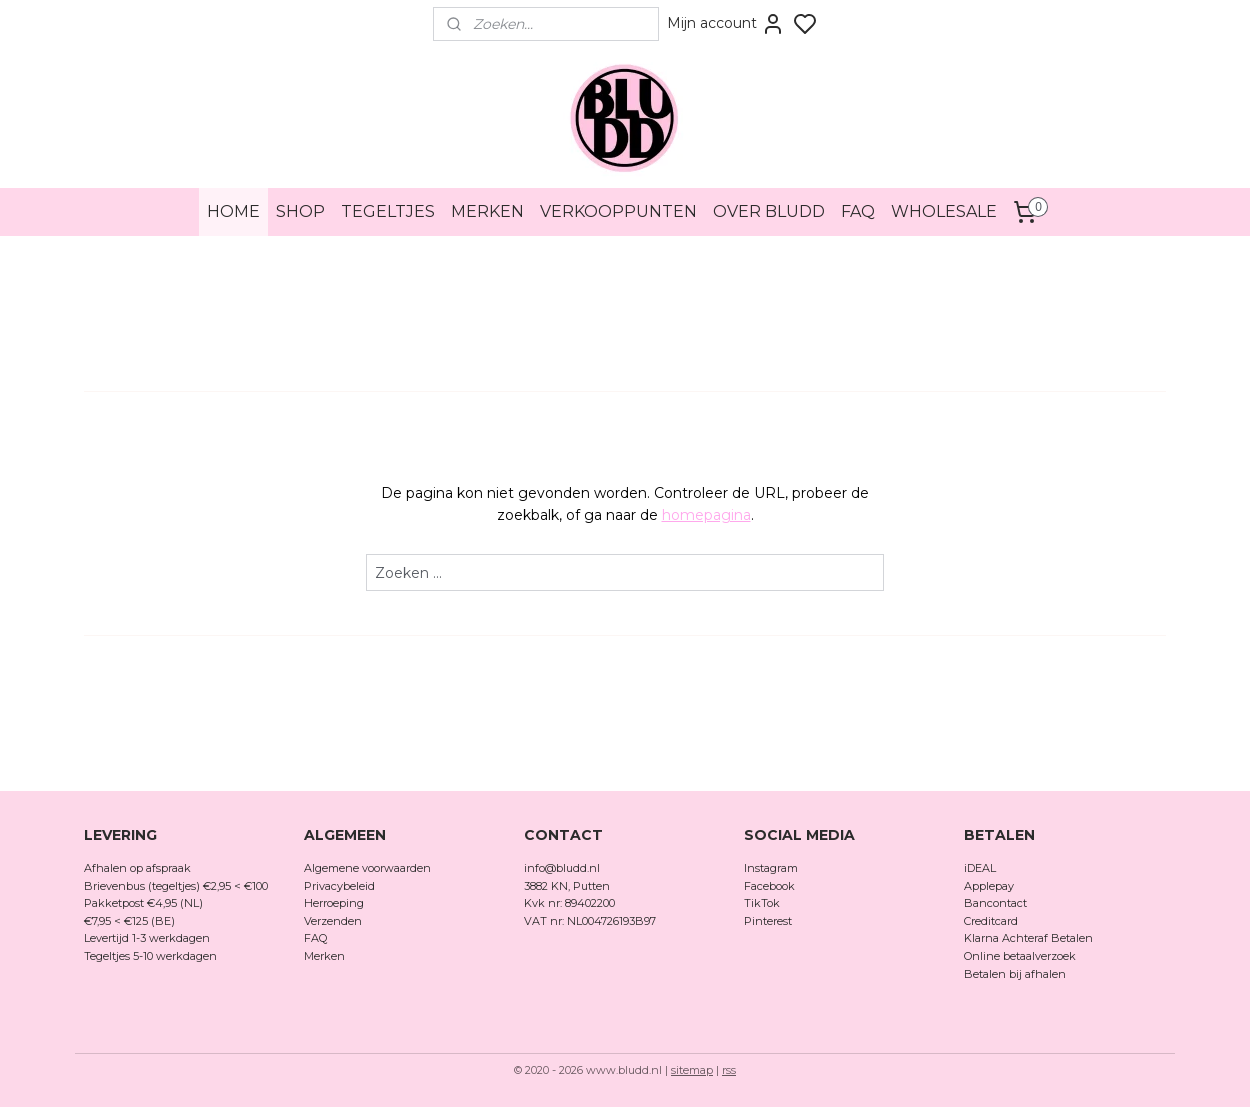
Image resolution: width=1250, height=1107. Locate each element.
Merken (324, 956)
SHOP (300, 211)
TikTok (762, 903)
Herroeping (334, 903)
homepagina (706, 515)
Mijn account (726, 24)
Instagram (771, 868)
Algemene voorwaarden (367, 868)
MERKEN (487, 211)
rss (729, 1070)
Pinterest (768, 921)
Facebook (771, 886)
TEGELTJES (388, 211)
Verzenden (333, 921)
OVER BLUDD (769, 211)
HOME (233, 211)
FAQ (858, 211)
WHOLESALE (944, 211)
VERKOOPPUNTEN (618, 211)
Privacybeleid (339, 886)
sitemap (692, 1070)
